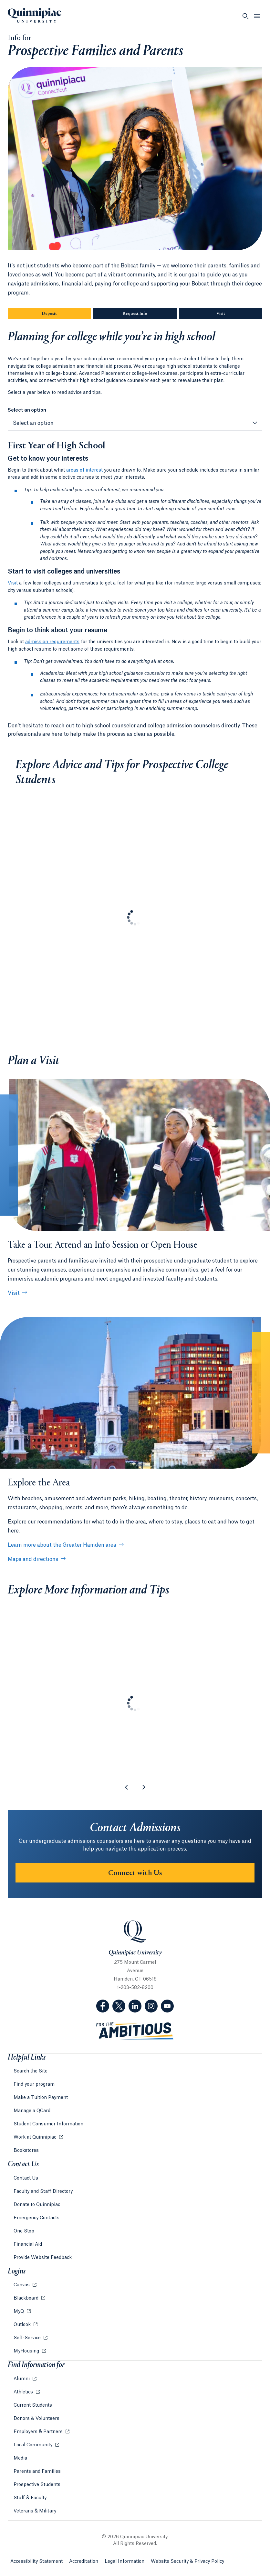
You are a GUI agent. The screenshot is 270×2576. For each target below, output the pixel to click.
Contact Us (26, 2178)
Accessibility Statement (36, 2561)
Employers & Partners (39, 2432)
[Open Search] (245, 16)
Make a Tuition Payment (41, 2097)
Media (20, 2458)
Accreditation (83, 2561)
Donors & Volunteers (36, 2418)
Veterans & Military (35, 2511)
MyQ (19, 2311)
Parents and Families (37, 2471)
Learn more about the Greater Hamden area (62, 1545)
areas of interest (84, 470)
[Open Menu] (257, 16)
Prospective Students (37, 2484)
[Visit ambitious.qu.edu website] (135, 2031)
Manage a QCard (32, 2111)
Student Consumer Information (48, 2124)
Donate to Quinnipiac (37, 2204)
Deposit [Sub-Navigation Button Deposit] (49, 314)
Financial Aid (28, 2244)
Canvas (22, 2285)
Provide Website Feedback (43, 2257)
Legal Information (124, 2561)
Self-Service (28, 2338)
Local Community (34, 2445)
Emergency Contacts (36, 2218)
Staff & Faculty (30, 2498)
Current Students (33, 2405)
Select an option (27, 410)
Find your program (34, 2084)
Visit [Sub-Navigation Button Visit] (220, 314)
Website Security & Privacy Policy (187, 2561)
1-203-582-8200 (135, 1987)
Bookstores (26, 2150)
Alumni (22, 2379)
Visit (13, 583)
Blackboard (27, 2298)
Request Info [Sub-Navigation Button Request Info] (150, 313)
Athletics (24, 2392)
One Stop (24, 2231)
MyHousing (27, 2351)
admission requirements (52, 642)
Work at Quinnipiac (35, 2137)
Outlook (23, 2324)
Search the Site (30, 2071)
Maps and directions (33, 1559)
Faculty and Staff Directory (43, 2191)
